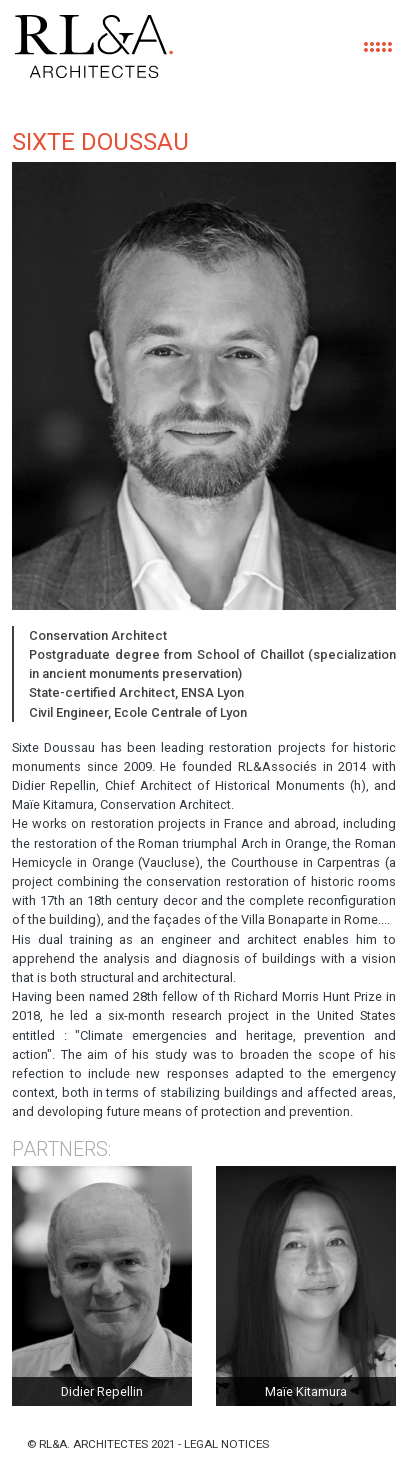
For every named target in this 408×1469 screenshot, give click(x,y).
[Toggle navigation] (377, 47)
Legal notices (226, 1444)
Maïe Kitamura (306, 1391)
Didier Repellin (102, 1391)
